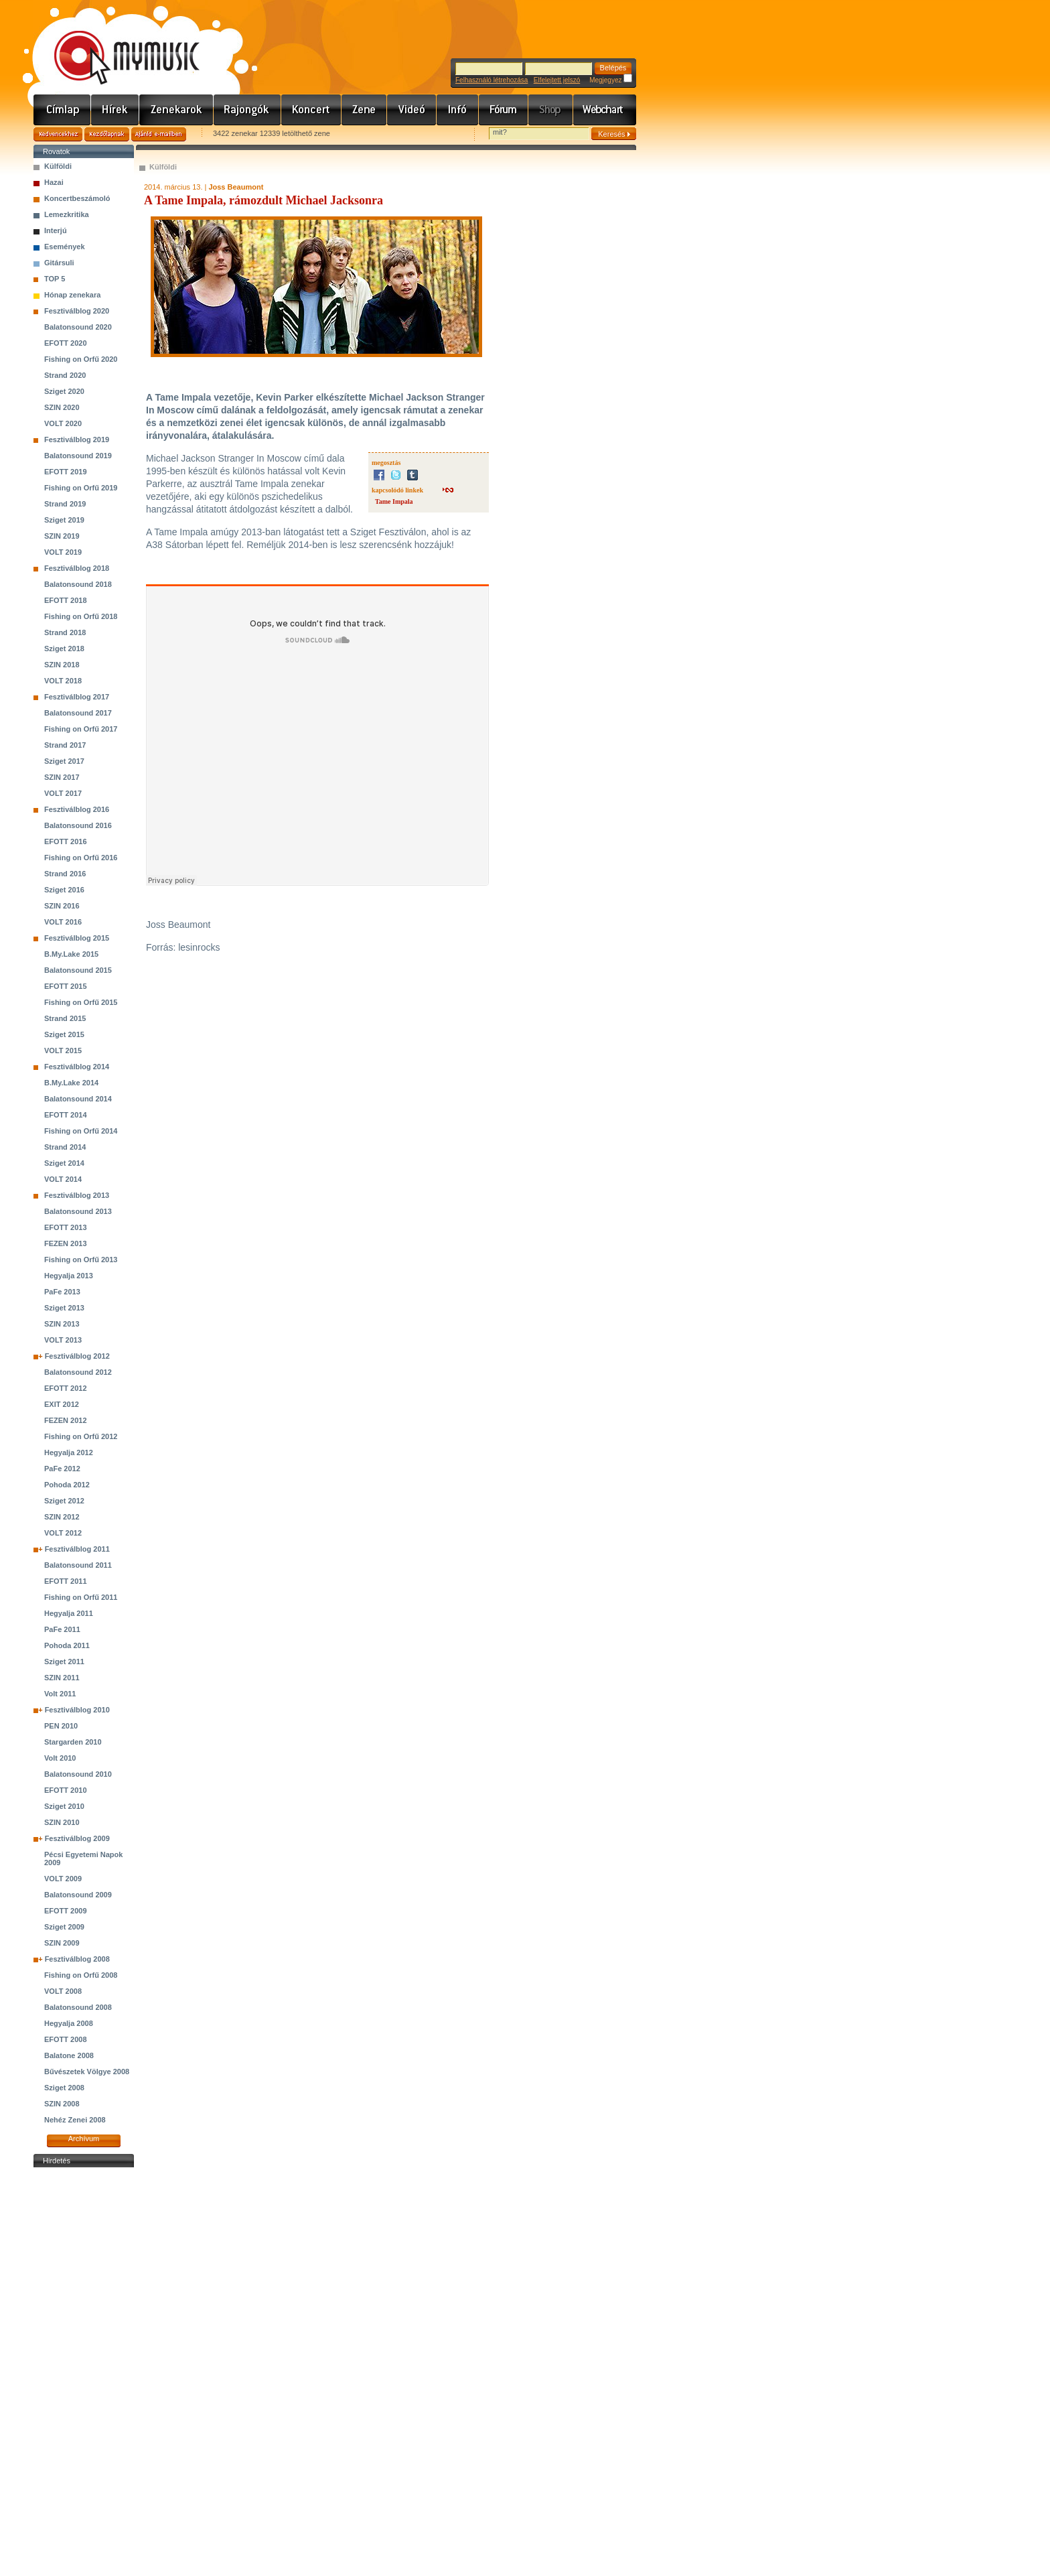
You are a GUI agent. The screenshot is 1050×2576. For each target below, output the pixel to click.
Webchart (604, 109)
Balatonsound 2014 (78, 1099)
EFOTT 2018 (65, 600)
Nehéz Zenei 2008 (75, 2120)
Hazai (54, 182)
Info (458, 109)
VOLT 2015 (63, 1050)
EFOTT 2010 (65, 1790)
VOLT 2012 (63, 1533)
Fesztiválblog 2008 (77, 1959)
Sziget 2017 (64, 761)
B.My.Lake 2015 (71, 954)
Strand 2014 (65, 1147)
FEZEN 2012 (65, 1420)
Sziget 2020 (64, 391)
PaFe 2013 (62, 1292)
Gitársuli (59, 263)
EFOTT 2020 (65, 343)
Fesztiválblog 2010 (77, 1710)
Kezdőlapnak (106, 134)
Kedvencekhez (57, 134)
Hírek (115, 109)
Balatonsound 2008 (78, 2007)
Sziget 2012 (64, 1501)
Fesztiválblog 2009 (77, 1838)
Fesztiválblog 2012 (77, 1356)
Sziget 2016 (64, 890)
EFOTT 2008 (65, 2039)
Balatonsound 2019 (78, 456)
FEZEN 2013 (65, 1243)
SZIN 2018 (62, 665)
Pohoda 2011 (67, 1645)
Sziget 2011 (64, 1661)
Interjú (55, 230)
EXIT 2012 (61, 1404)
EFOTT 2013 (65, 1227)
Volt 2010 (60, 1758)
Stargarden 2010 (73, 1742)
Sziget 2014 (64, 1163)
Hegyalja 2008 (68, 2023)
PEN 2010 (61, 1726)
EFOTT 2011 (65, 1581)
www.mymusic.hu (115, 43)
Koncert (311, 109)
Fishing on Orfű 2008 (80, 1975)
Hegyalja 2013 (68, 1276)
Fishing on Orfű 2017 (80, 729)
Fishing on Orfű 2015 (80, 1002)
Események (64, 247)
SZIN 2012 (62, 1517)
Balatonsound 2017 (78, 713)
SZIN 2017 (62, 777)
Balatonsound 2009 (78, 1895)
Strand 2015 (65, 1018)
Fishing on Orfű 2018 (80, 616)
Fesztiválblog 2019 (76, 439)
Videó (412, 109)
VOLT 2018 (63, 681)
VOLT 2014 (63, 1179)
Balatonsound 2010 (78, 1774)
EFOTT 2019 (65, 472)
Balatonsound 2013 (78, 1211)
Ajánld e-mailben (158, 134)
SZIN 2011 (62, 1678)
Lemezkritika (66, 214)
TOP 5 (54, 279)
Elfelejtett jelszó (557, 80)
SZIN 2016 (62, 906)
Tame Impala (394, 501)
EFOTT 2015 (65, 986)
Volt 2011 (60, 1694)
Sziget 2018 (64, 649)
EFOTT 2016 (65, 841)
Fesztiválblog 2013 (76, 1195)
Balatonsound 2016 (78, 825)
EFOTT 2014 (65, 1115)
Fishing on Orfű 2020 (80, 359)
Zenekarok (176, 109)
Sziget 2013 (64, 1308)
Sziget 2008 (64, 2088)
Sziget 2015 (64, 1034)
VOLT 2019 (63, 552)
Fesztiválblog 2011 (77, 1549)
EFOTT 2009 (65, 1911)
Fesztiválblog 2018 (76, 568)
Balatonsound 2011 (78, 1565)
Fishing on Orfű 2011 (80, 1597)
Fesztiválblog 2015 (76, 938)
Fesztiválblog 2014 (76, 1067)
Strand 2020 (65, 375)
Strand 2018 (65, 632)
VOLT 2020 (63, 423)
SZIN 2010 (62, 1822)
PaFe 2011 (62, 1629)
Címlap (62, 109)
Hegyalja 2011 (68, 1613)
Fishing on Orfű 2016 (80, 858)
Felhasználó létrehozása (491, 80)
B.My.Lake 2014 (71, 1083)
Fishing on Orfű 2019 (80, 488)
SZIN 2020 (62, 407)
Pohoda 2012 (67, 1485)
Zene (364, 109)
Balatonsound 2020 (78, 327)
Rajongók (247, 109)
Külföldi (58, 166)
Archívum (83, 2138)
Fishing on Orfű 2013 (80, 1260)
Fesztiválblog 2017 (76, 697)
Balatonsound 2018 (78, 584)
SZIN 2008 (62, 2104)
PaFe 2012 (62, 1469)
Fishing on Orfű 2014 (80, 1131)
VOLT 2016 (63, 922)
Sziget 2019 (64, 520)
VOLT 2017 (63, 793)
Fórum (503, 109)
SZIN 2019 (62, 536)
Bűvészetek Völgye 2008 (86, 2071)
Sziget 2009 (64, 1927)
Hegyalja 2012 (68, 1452)
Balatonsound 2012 (78, 1372)
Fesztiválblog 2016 (76, 809)
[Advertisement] (84, 2372)
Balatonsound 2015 (78, 970)
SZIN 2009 (62, 1943)
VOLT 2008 (63, 1991)
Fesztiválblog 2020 (76, 311)
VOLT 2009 (63, 1879)
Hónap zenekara (72, 295)
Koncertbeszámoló (77, 198)
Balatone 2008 (69, 2055)
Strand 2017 (65, 745)
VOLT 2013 (63, 1340)
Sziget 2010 (64, 1806)
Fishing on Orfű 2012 (80, 1436)
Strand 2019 (65, 504)
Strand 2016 (65, 874)
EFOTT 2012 (65, 1388)
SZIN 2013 (62, 1324)
